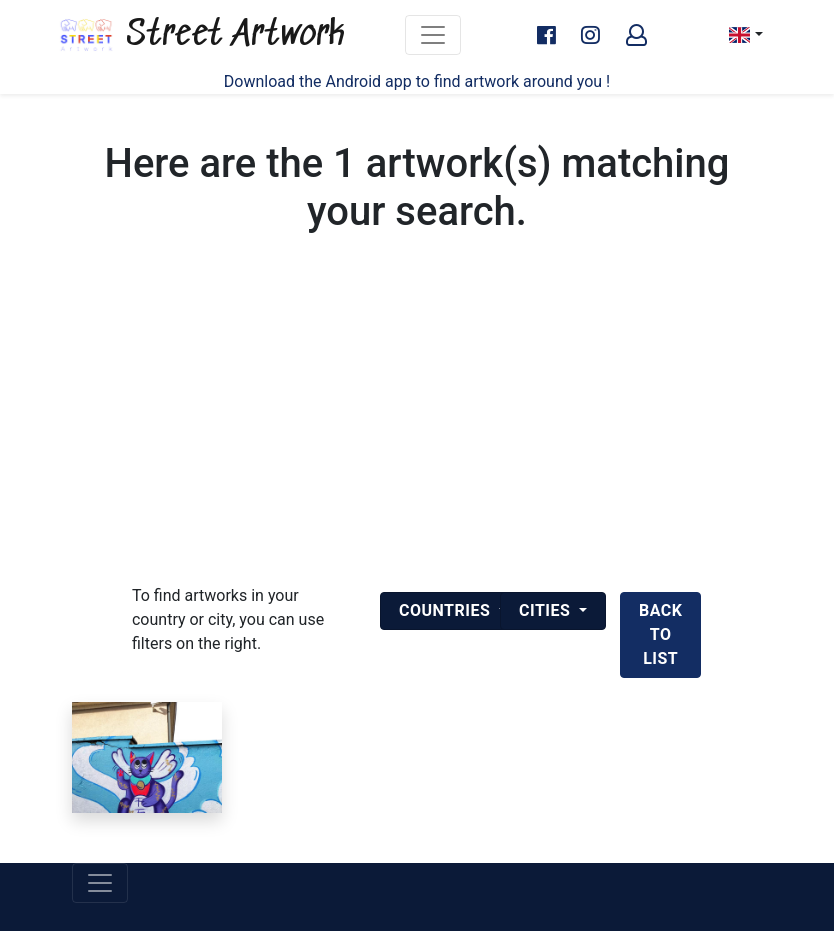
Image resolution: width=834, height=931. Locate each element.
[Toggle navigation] (433, 35)
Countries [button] (447, 610)
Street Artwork (201, 35)
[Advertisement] (417, 434)
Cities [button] (547, 610)
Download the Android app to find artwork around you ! (417, 81)
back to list (660, 634)
